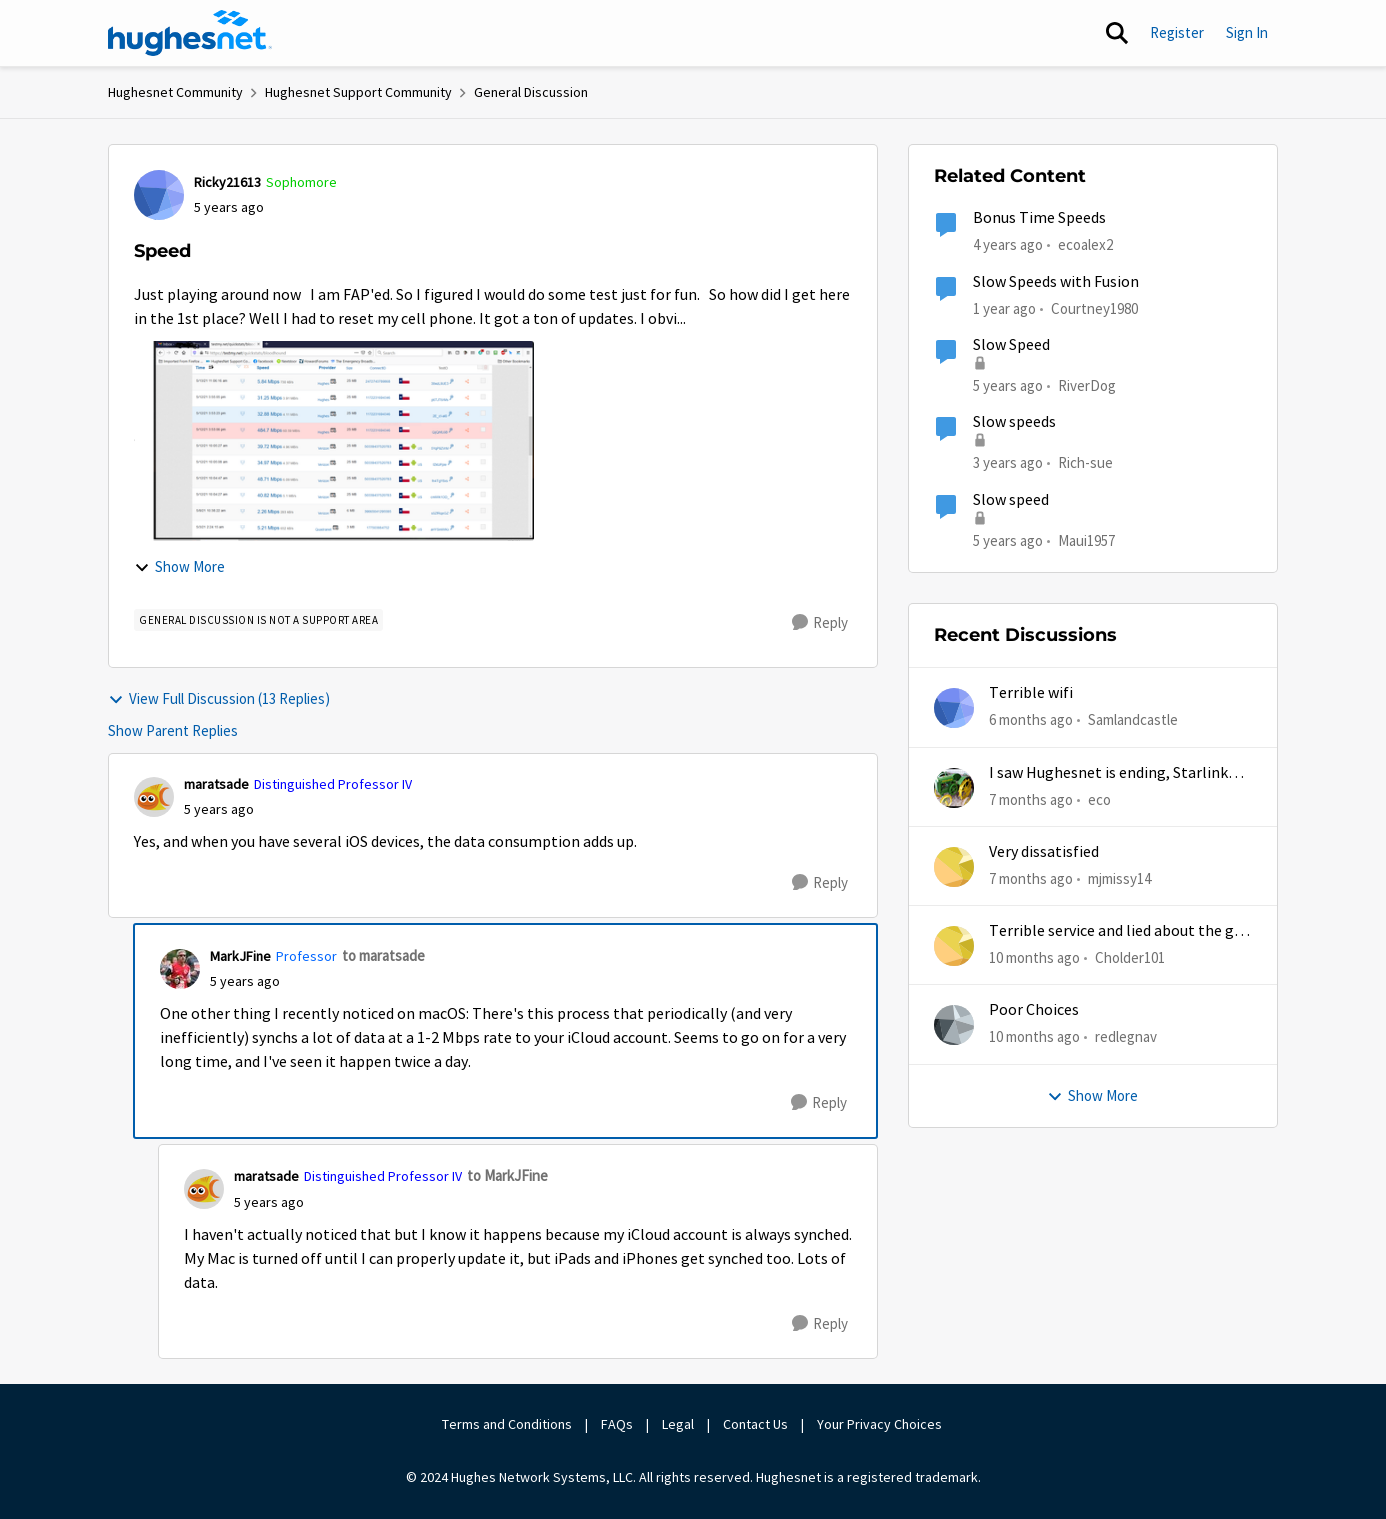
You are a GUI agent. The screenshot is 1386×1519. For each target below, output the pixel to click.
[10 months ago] (1034, 958)
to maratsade (383, 955)
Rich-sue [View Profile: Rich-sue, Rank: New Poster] (1085, 462)
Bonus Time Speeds (1039, 218)
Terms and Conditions (507, 1424)
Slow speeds (1014, 422)
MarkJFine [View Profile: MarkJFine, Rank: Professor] (240, 956)
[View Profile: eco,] (954, 788)
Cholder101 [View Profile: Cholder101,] (1130, 957)
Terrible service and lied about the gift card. (1120, 931)
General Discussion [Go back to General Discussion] (531, 92)
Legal (678, 1424)
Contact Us (755, 1424)
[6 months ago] (1031, 720)
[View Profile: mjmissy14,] (954, 867)
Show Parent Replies (173, 730)
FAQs (617, 1424)
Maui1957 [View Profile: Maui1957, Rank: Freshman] (1086, 539)
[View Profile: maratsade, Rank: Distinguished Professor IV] (154, 797)
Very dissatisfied (1044, 852)
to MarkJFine (507, 1175)
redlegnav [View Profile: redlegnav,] (1126, 1036)
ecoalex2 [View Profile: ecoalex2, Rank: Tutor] (1085, 244)
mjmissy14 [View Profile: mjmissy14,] (1119, 878)
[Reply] (820, 623)
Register (1177, 32)
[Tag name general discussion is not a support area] (258, 620)
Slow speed (1011, 500)
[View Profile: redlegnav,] (954, 1025)
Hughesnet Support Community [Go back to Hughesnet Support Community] (358, 92)
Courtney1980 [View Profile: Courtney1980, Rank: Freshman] (1094, 307)
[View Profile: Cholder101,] (954, 946)
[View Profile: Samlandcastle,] (954, 708)
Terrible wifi (1031, 693)
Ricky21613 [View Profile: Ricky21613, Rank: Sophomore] (227, 182)
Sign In (1247, 32)
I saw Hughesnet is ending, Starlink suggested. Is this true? (1108, 773)
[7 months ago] (1031, 799)
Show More (179, 566)
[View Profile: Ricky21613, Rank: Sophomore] (159, 195)
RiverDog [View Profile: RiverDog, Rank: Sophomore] (1087, 385)
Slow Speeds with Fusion (1056, 282)
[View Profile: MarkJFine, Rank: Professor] (180, 969)
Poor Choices (1034, 1010)
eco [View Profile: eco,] (1099, 798)
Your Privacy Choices (881, 1424)
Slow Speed (1011, 345)
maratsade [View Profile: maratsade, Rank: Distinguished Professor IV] (216, 784)
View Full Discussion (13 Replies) (219, 698)
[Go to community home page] (190, 33)
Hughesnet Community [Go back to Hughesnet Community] (175, 92)
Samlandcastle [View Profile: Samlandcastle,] (1133, 719)
